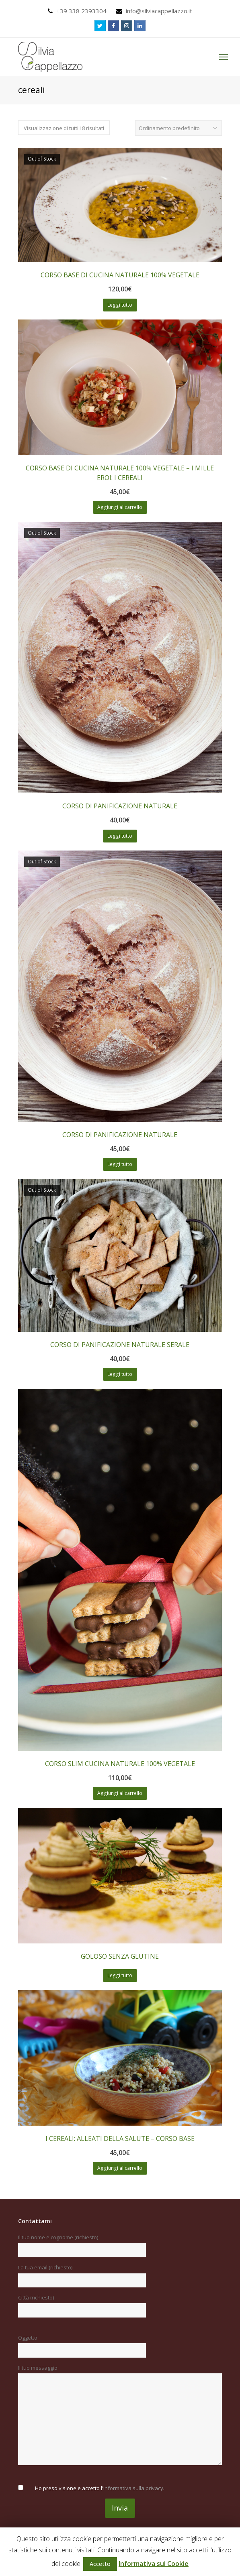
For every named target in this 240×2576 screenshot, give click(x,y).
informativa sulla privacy (133, 2488)
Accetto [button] (100, 2564)
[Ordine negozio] (178, 128)
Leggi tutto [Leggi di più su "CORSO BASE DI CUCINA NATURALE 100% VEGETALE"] (119, 304)
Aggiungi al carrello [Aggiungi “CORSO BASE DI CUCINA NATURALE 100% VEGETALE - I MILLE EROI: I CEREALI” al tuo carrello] (119, 507)
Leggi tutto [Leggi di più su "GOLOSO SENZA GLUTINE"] (119, 1975)
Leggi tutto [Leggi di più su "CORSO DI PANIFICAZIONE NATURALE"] (119, 835)
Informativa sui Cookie (154, 2563)
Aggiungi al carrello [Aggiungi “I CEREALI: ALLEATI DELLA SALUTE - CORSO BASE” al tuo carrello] (119, 2168)
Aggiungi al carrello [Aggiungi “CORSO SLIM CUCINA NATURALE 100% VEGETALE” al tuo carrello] (119, 1793)
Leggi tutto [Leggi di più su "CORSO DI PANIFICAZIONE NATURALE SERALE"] (119, 1374)
